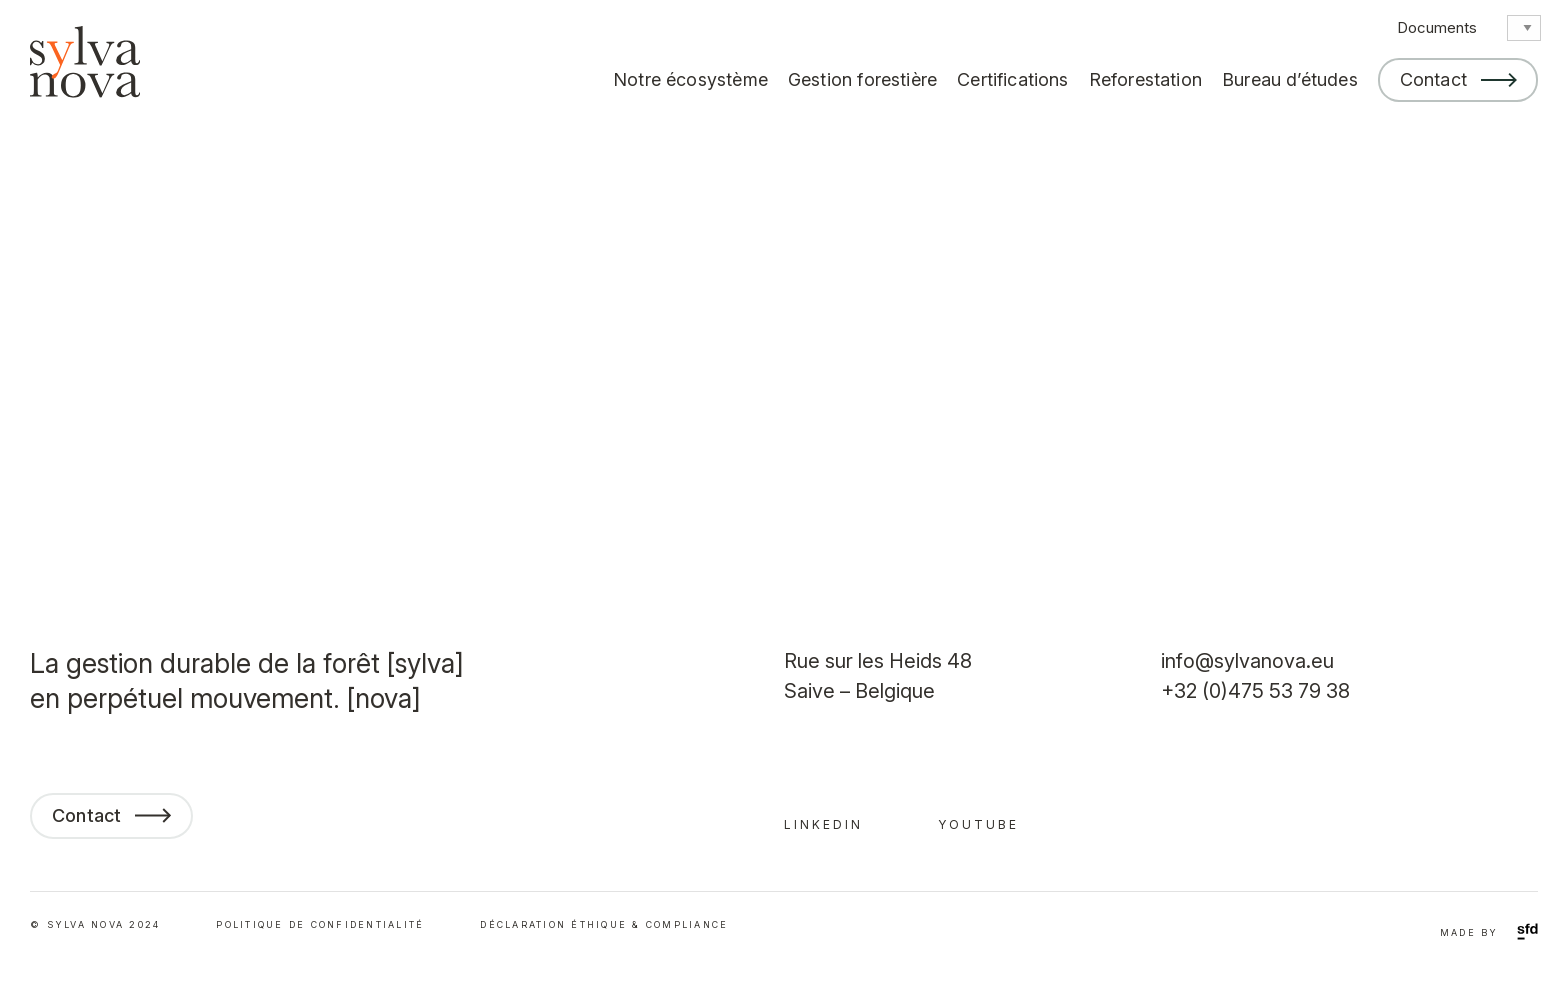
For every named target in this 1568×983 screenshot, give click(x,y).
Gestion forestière (862, 79)
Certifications (1013, 79)
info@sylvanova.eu (1247, 661)
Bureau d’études (1290, 79)
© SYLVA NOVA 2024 (95, 924)
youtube (978, 824)
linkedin (823, 824)
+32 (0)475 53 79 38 (1255, 691)
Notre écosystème (690, 79)
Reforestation (1145, 79)
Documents (1437, 27)
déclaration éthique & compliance (604, 924)
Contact (1433, 79)
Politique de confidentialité (320, 924)
